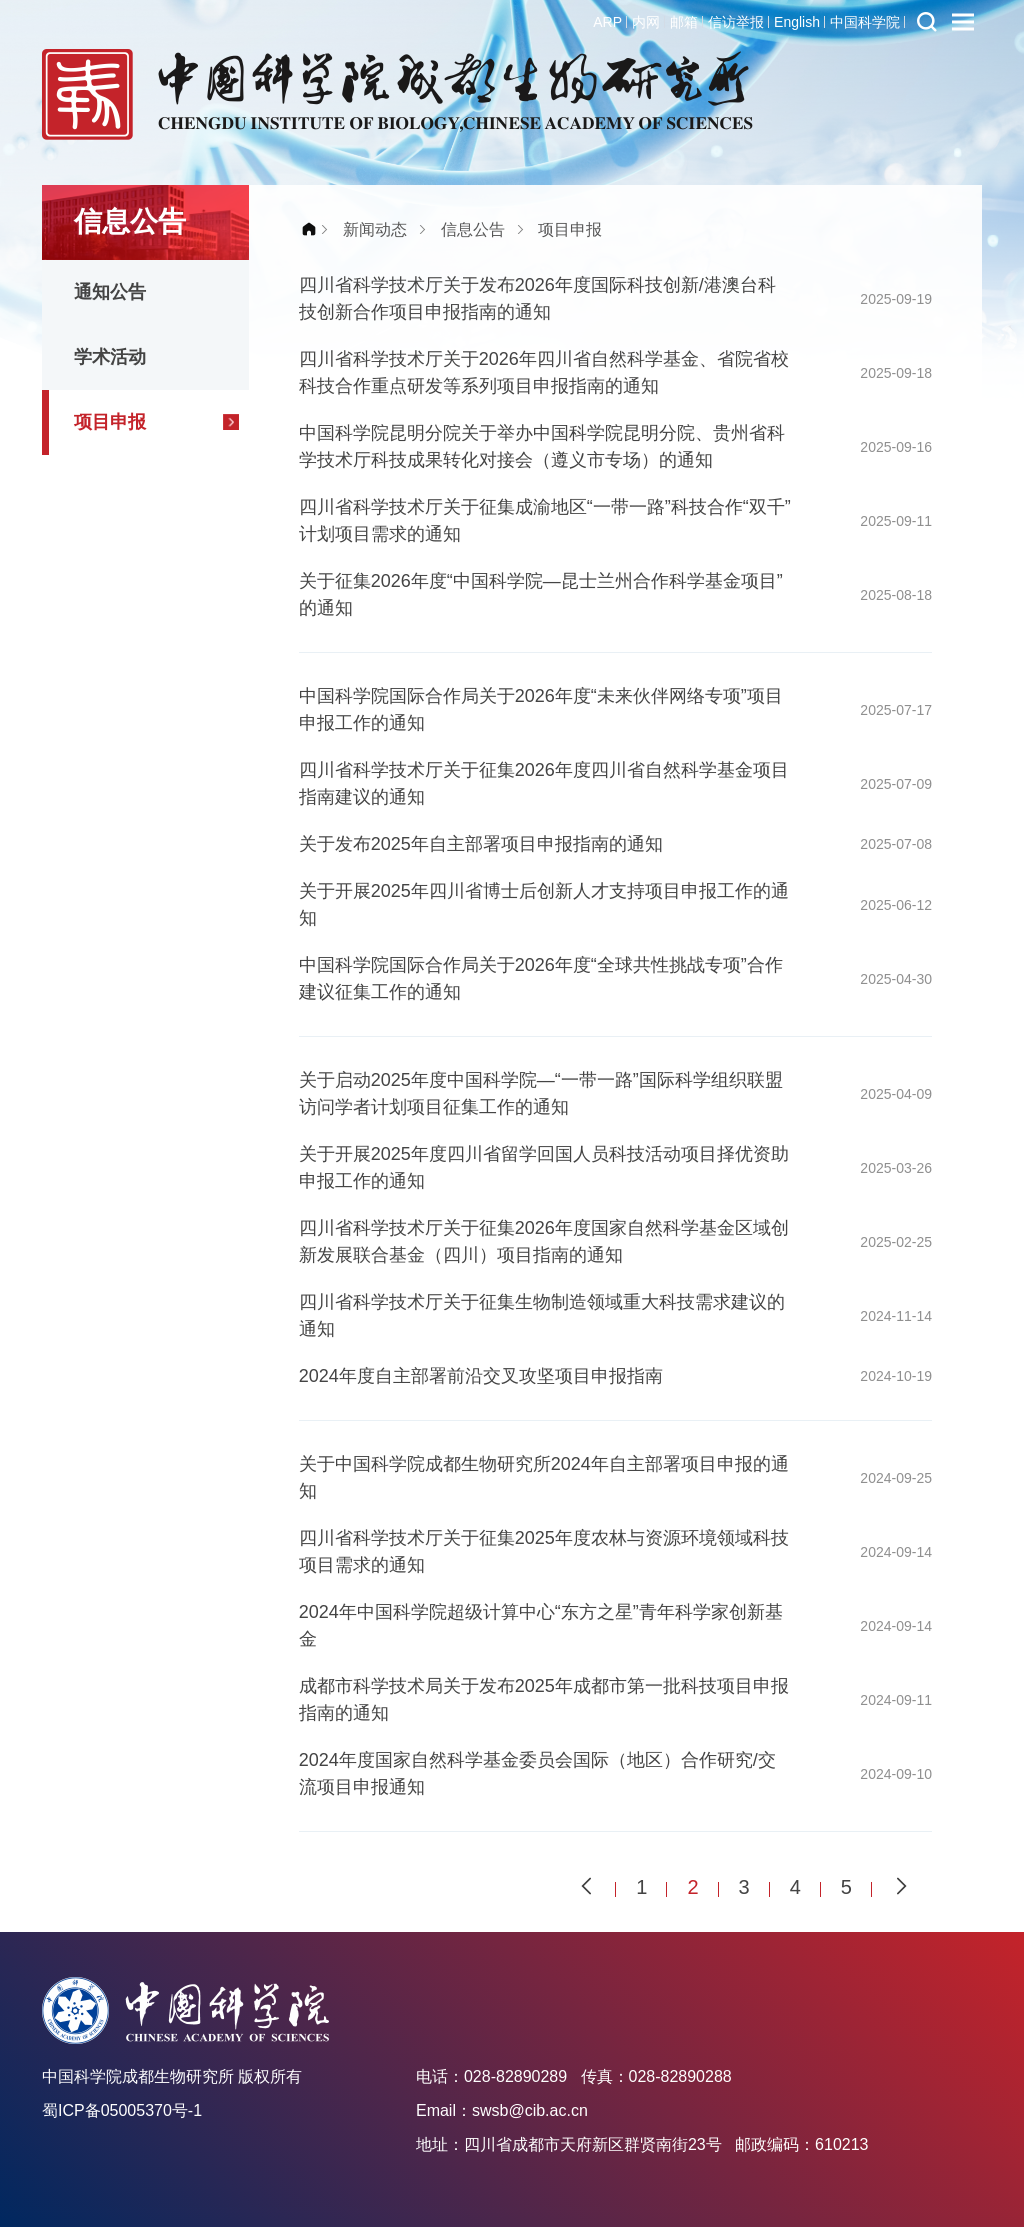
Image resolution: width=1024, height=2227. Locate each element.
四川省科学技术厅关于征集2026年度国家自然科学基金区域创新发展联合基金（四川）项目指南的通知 (544, 1241)
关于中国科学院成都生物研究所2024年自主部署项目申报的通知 (544, 1477)
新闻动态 (375, 229)
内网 (646, 22)
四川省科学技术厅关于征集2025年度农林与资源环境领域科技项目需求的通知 (544, 1551)
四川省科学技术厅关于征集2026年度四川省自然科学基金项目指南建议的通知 (544, 783)
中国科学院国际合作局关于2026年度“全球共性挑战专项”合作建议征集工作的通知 (541, 978)
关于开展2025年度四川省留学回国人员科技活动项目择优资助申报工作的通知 (544, 1167)
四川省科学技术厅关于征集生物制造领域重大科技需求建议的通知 (542, 1315)
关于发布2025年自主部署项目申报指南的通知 (481, 844)
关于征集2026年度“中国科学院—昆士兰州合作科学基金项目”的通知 (541, 594)
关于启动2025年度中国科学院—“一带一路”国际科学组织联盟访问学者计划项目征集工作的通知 (541, 1093)
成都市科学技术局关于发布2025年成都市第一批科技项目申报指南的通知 (544, 1699)
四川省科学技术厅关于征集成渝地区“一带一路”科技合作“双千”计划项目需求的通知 (545, 520)
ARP (607, 22)
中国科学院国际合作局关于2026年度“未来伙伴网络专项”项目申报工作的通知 (541, 709)
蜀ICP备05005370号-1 (122, 2110)
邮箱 (684, 22)
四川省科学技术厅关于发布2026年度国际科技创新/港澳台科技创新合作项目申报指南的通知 (537, 298)
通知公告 (110, 292)
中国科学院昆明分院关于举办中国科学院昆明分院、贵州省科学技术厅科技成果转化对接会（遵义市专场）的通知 (542, 446)
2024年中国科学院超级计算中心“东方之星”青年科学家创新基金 (541, 1625)
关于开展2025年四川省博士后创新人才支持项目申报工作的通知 (544, 904)
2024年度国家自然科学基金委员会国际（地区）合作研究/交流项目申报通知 (537, 1773)
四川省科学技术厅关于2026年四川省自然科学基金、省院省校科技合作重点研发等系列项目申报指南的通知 (544, 372)
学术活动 (110, 357)
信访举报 (736, 22)
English (797, 22)
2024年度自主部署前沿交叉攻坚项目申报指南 (481, 1376)
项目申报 (110, 422)
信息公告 (473, 229)
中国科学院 (865, 22)
